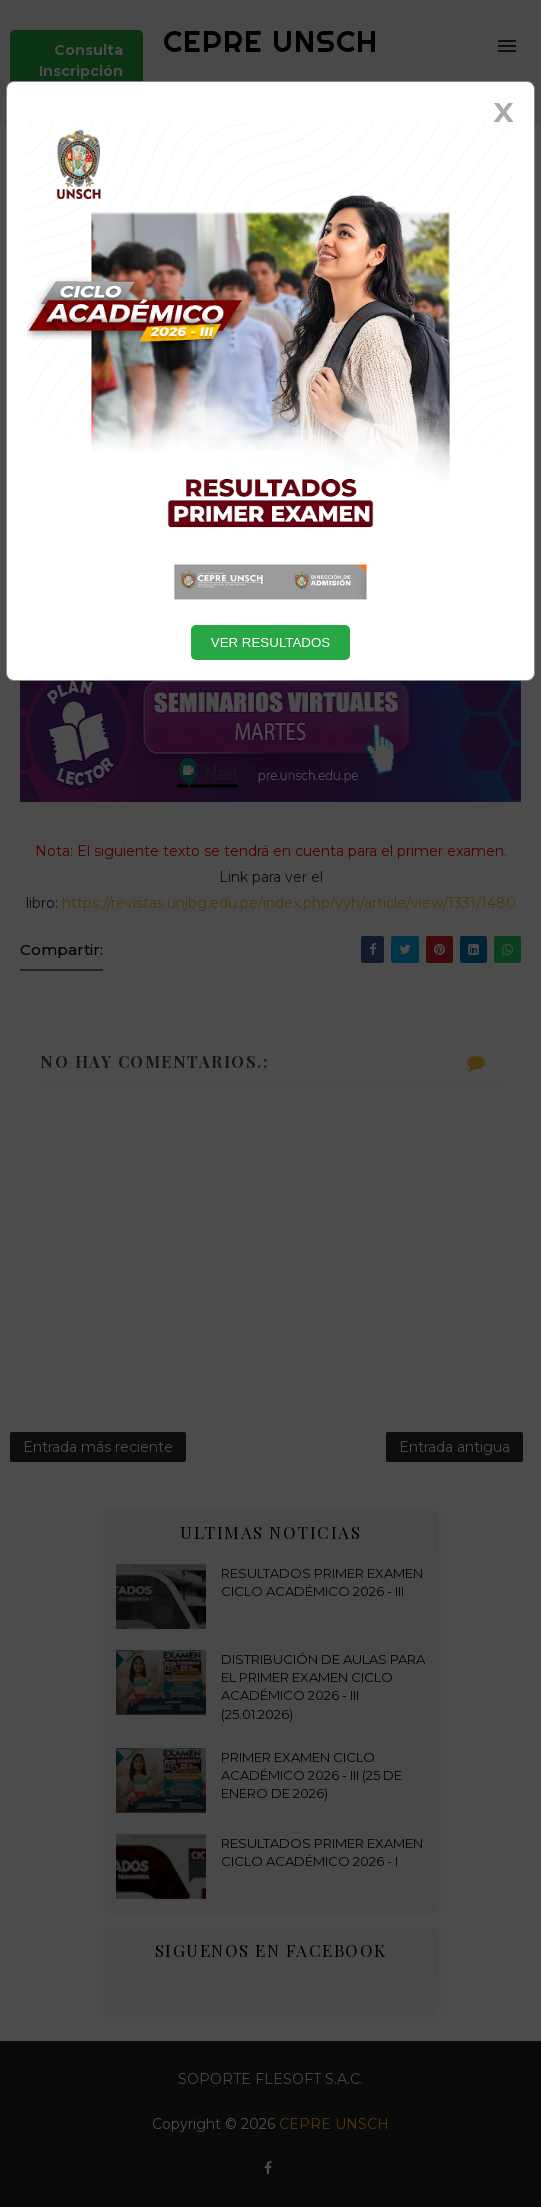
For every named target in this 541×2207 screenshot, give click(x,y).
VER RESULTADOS (270, 642)
